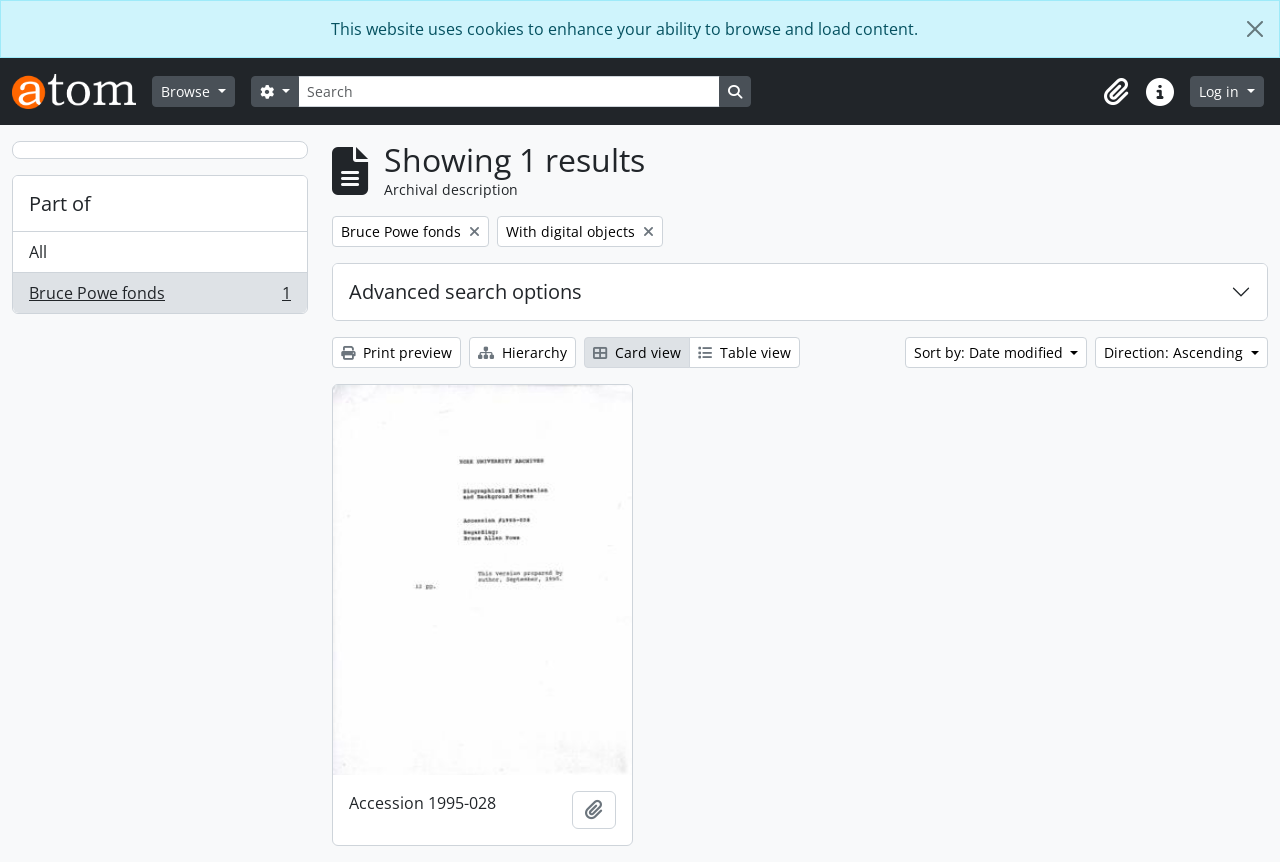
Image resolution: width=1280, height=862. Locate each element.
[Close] (1255, 29)
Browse (187, 91)
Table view (744, 352)
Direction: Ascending (1175, 352)
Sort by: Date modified (990, 352)
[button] (1116, 92)
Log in (1221, 91)
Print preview (396, 352)
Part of (60, 203)
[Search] (509, 91)
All (38, 252)
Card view (637, 352)
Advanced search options (465, 291)
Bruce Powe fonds (159, 297)
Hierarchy (522, 352)
